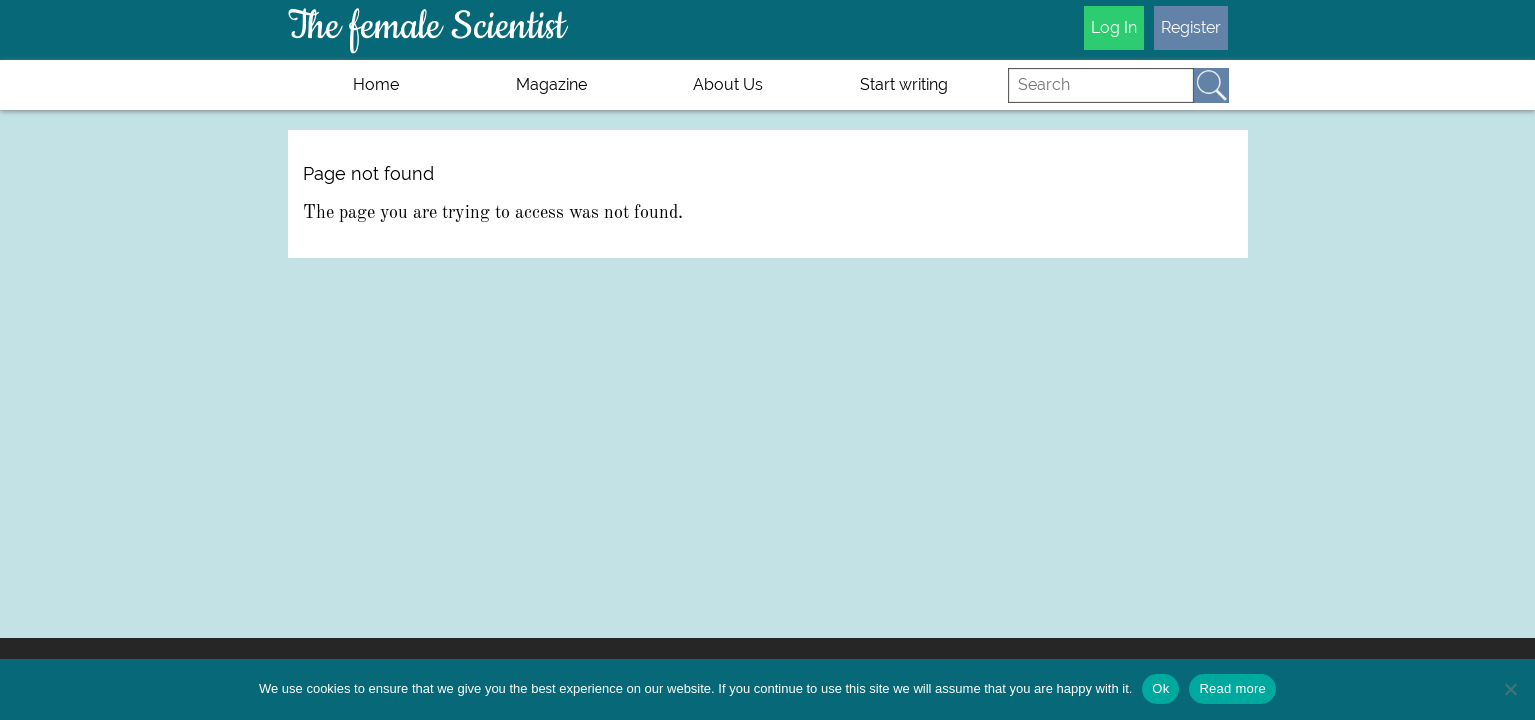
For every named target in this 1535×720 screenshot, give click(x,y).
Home (376, 84)
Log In (1114, 27)
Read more (1232, 688)
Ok (1160, 688)
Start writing (904, 84)
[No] (1510, 689)
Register (1191, 27)
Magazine (551, 84)
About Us (728, 84)
